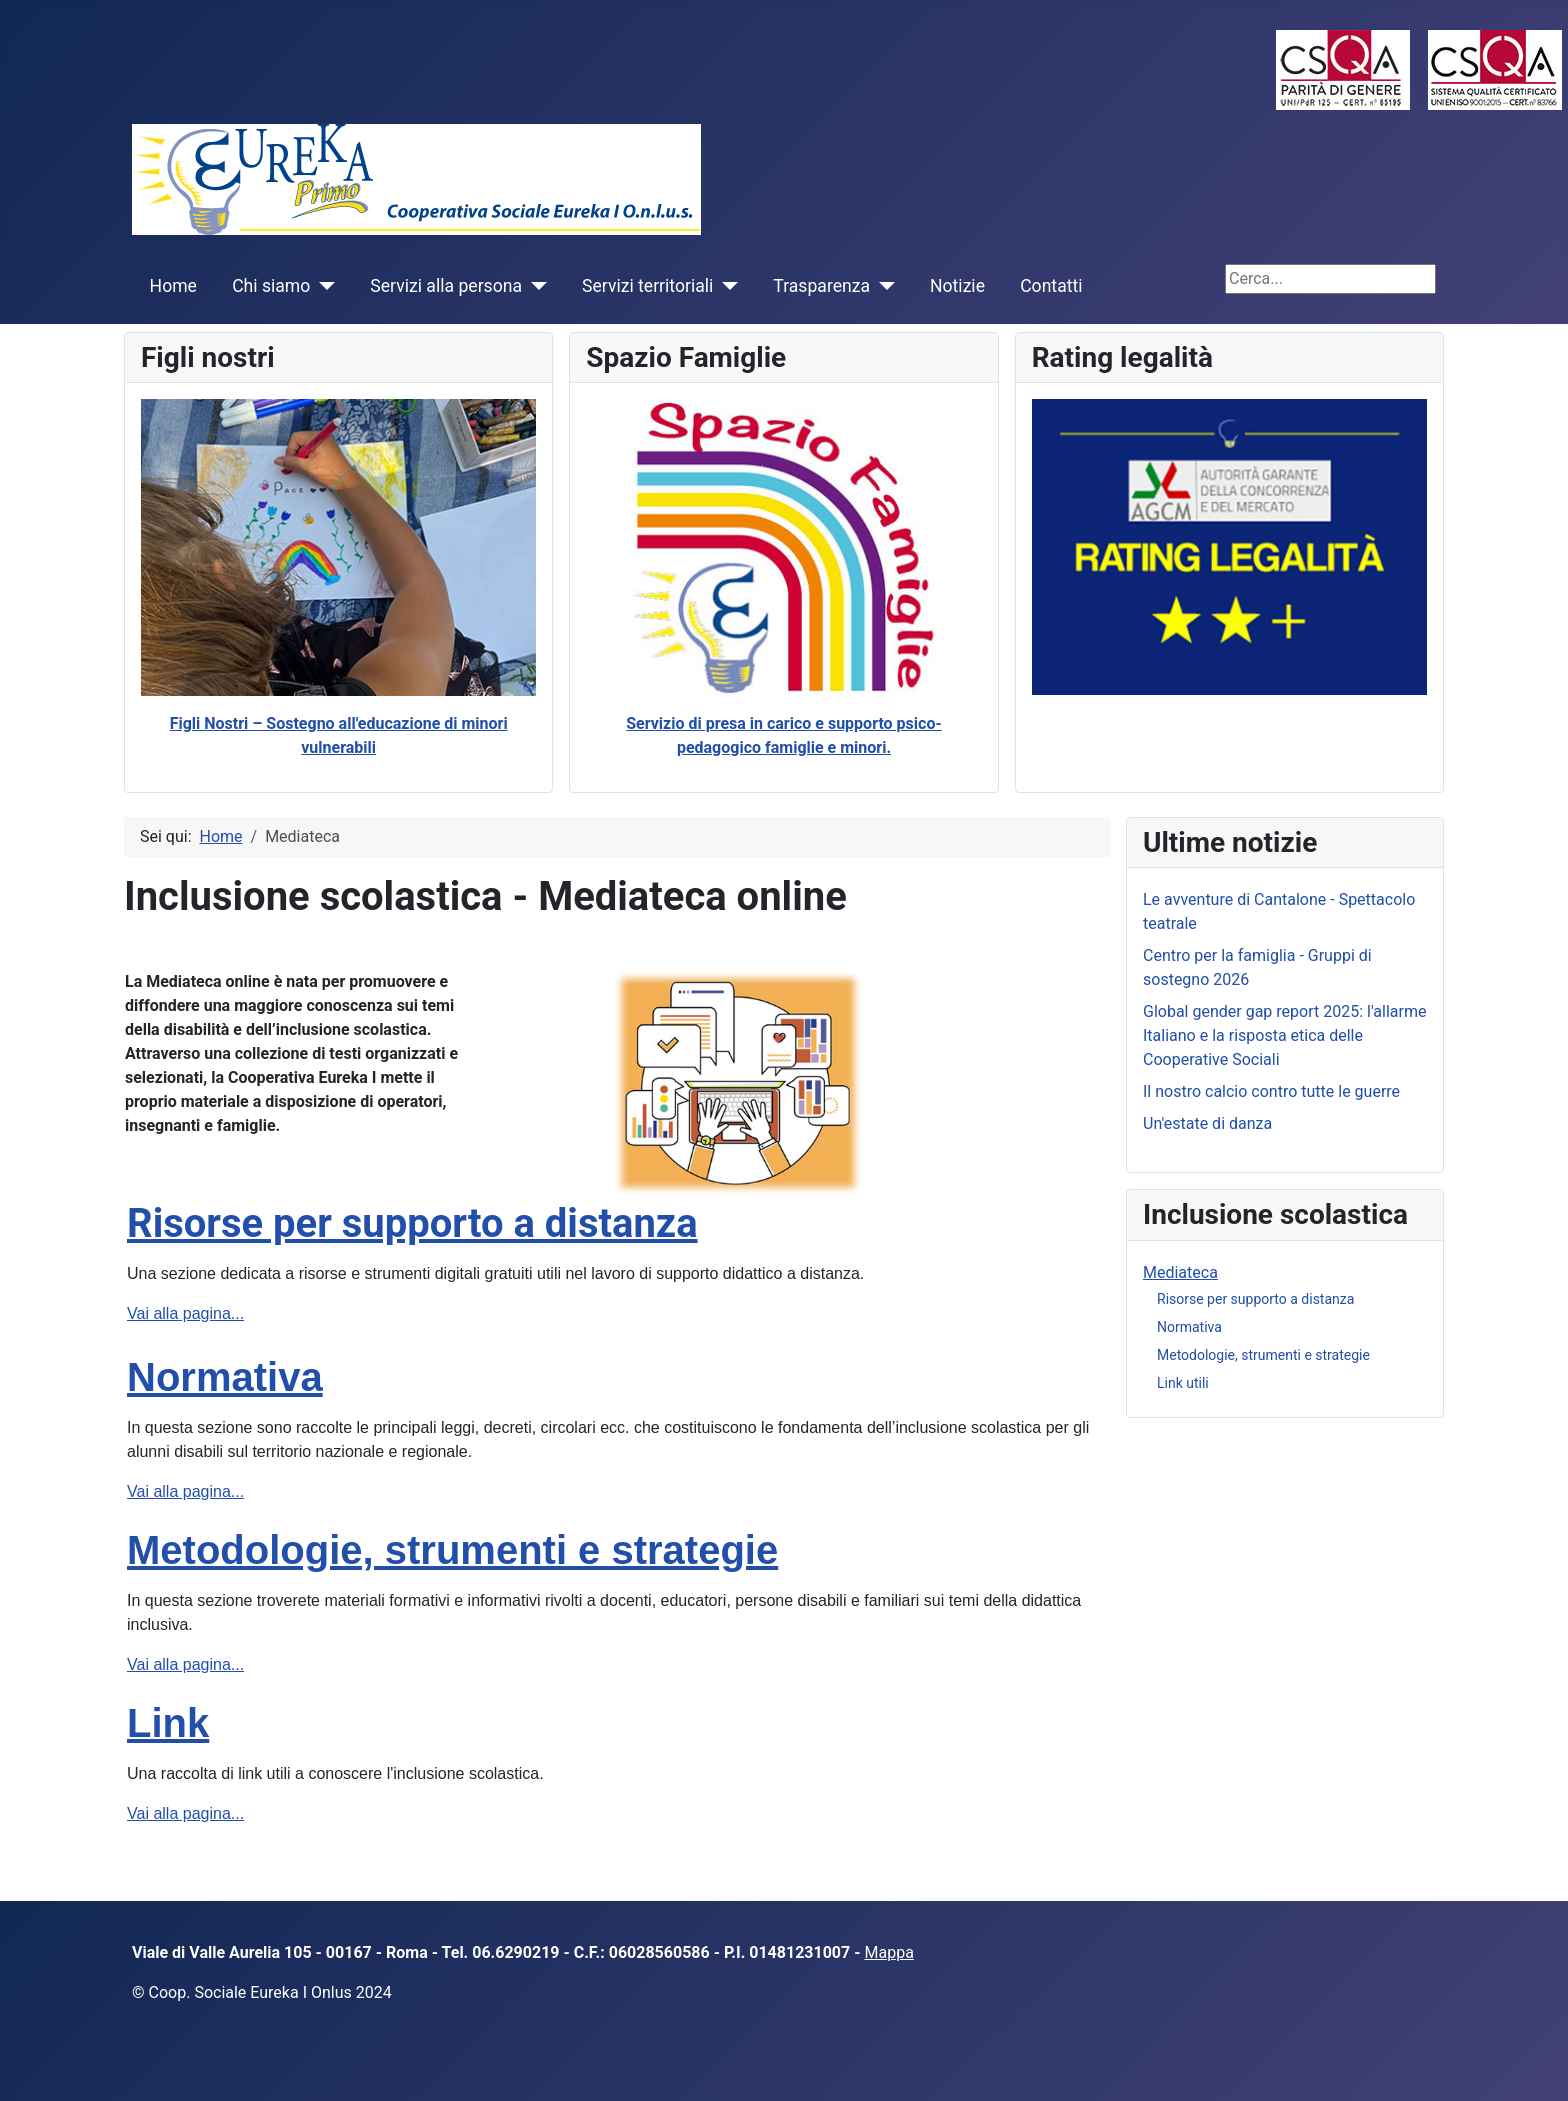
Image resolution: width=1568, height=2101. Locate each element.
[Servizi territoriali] (725, 286)
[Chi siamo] (322, 286)
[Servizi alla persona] (534, 286)
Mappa (889, 1952)
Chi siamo (271, 286)
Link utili (1183, 1383)
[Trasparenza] (882, 286)
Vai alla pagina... (185, 1313)
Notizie (957, 286)
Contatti (1051, 286)
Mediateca (1180, 1272)
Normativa (225, 1377)
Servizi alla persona (446, 286)
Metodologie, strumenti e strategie (452, 1550)
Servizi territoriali (647, 286)
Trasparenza (821, 286)
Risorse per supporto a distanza (412, 1223)
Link (168, 1723)
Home (173, 286)
